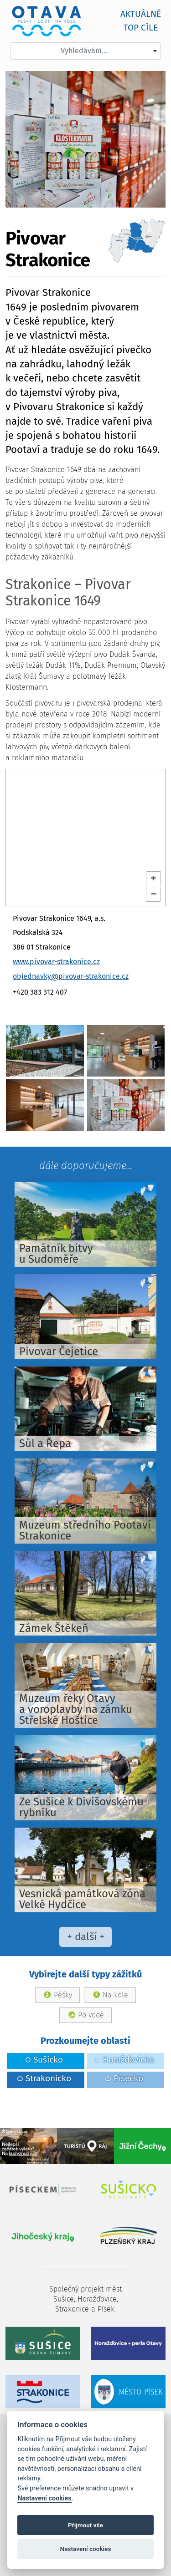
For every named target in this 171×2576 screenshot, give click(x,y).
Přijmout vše (85, 2525)
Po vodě (91, 2015)
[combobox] (85, 51)
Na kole (115, 1995)
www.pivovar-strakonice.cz (56, 961)
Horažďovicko (124, 2059)
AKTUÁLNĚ (140, 14)
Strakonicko (44, 2078)
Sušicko (44, 2059)
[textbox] (85, 51)
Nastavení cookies (44, 2498)
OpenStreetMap (33, 901)
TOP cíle (141, 27)
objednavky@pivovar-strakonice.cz (71, 976)
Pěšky (63, 1995)
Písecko (124, 2078)
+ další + (85, 1937)
